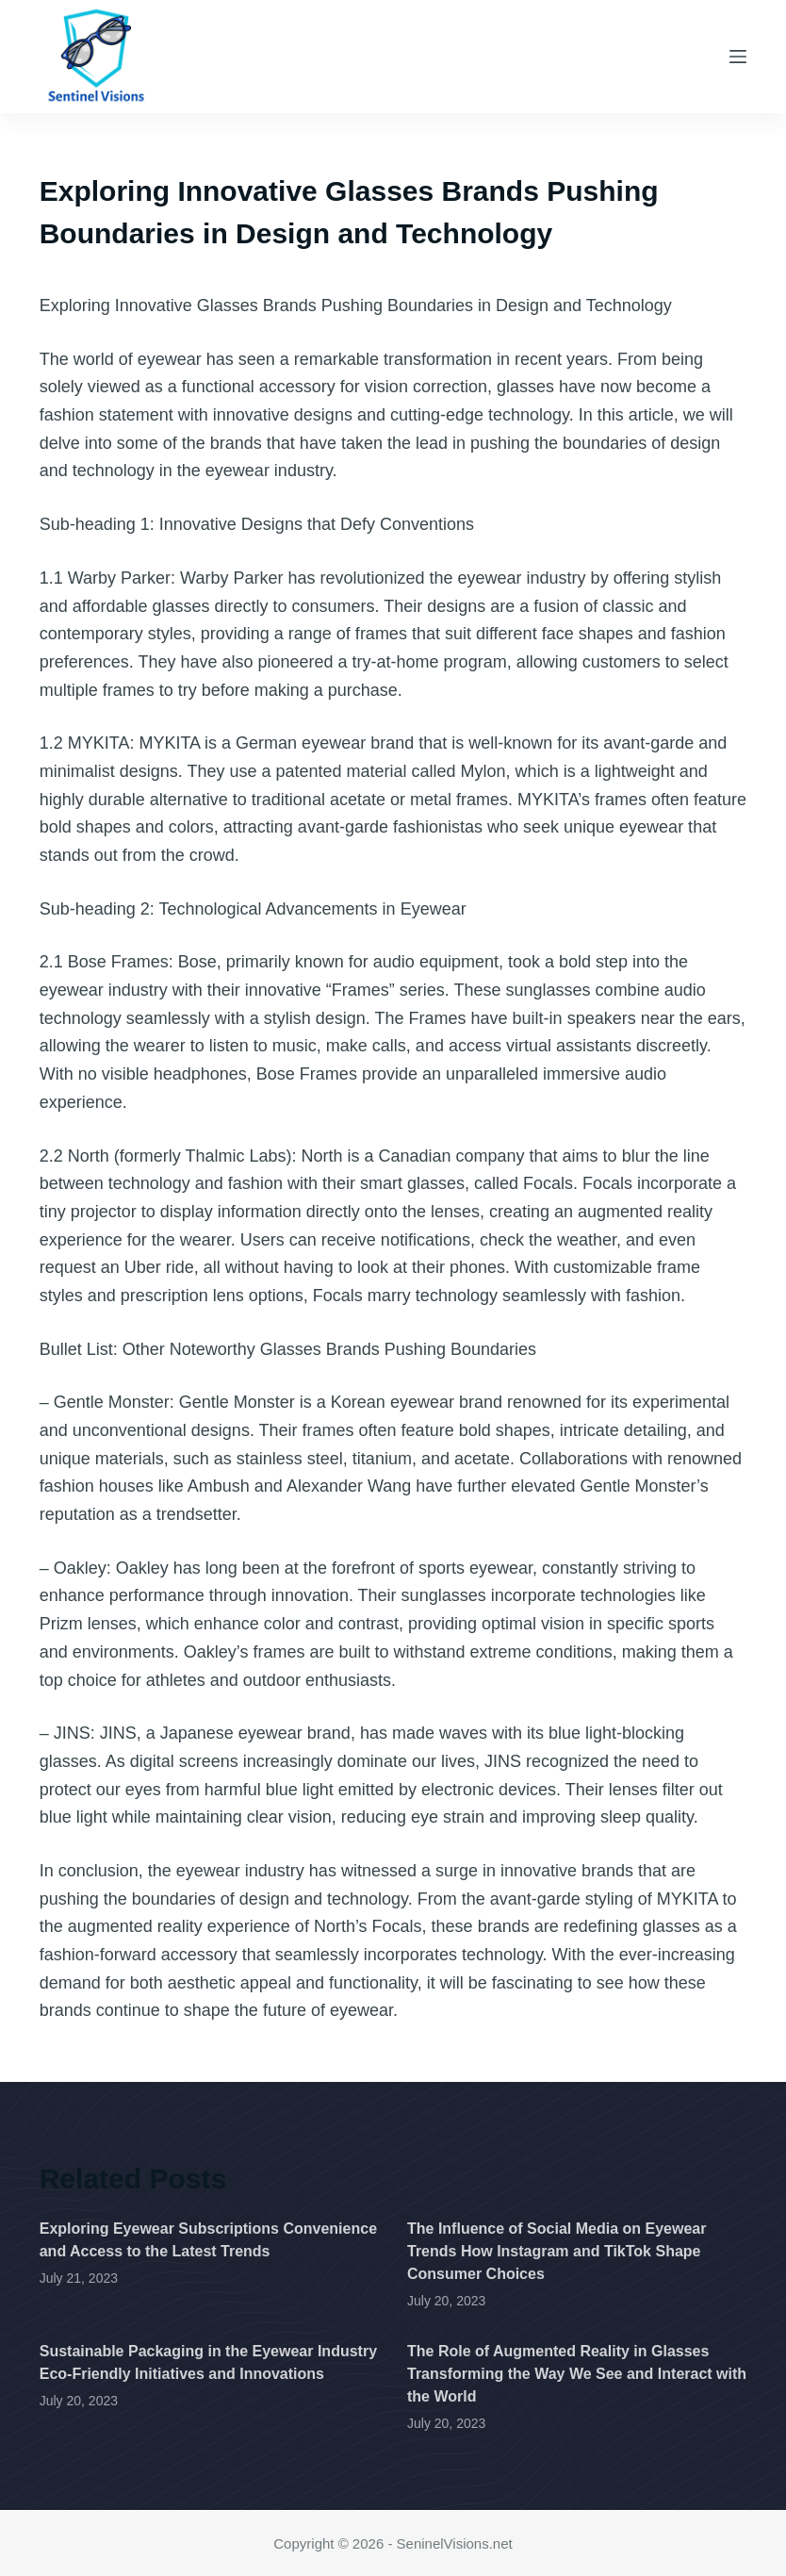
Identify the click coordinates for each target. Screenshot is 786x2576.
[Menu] (737, 56)
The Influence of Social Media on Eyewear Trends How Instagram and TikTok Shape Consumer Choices (556, 2251)
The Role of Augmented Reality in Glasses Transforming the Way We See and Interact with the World (576, 2373)
